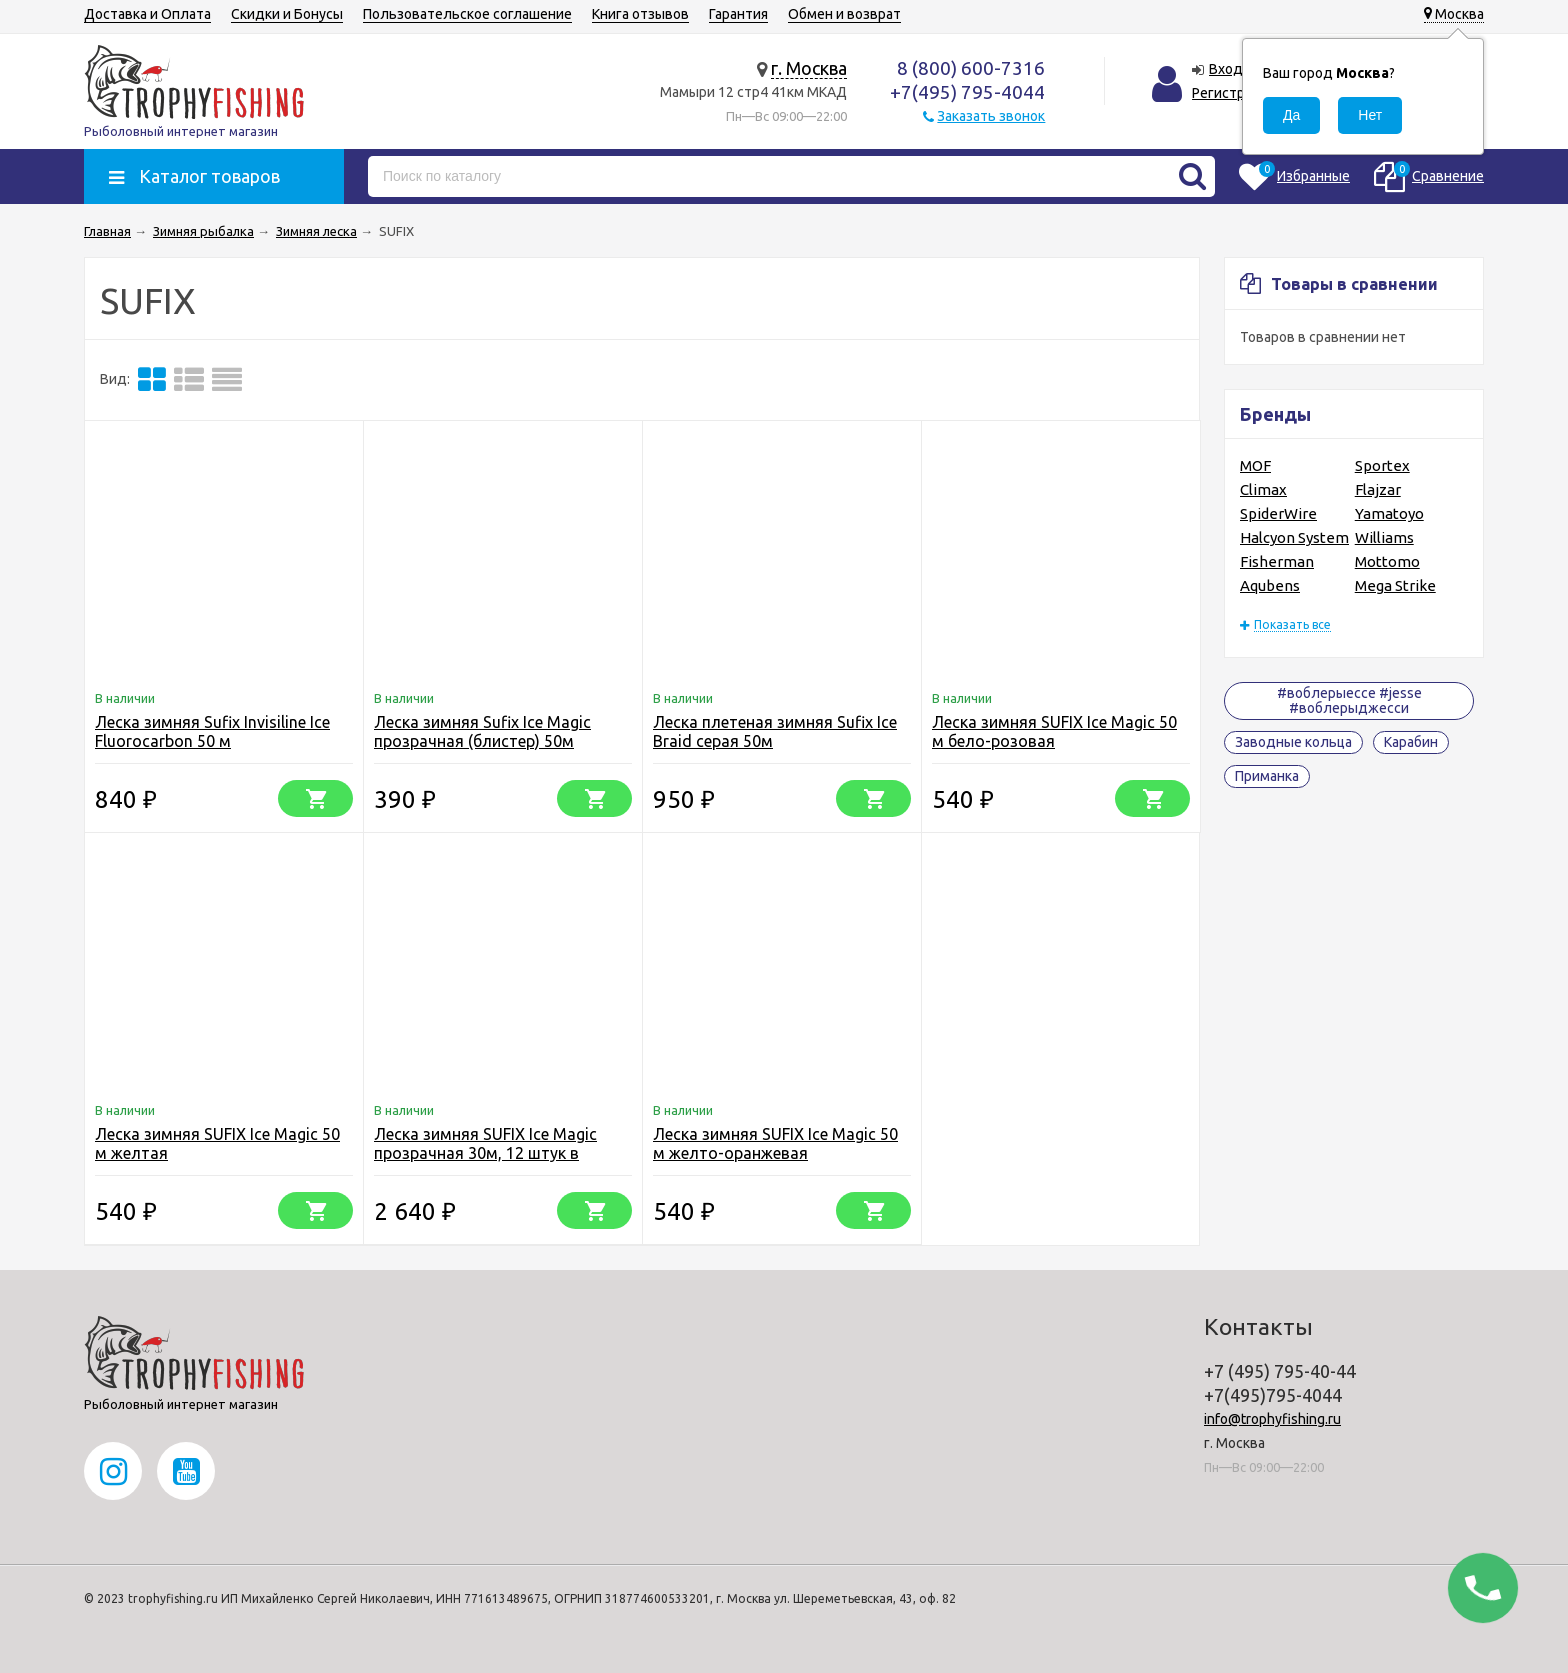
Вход (1226, 69)
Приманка (1267, 776)
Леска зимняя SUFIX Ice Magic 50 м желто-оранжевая (775, 1143)
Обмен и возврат (844, 14)
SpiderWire (1278, 513)
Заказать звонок (991, 116)
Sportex (1382, 465)
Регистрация (1233, 93)
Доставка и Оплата (147, 14)
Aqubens (1270, 585)
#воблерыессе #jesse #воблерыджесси (1349, 700)
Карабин (1411, 742)
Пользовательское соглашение (467, 14)
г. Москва (809, 68)
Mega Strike (1395, 585)
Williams (1384, 537)
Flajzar (1378, 489)
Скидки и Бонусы (287, 14)
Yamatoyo (1389, 513)
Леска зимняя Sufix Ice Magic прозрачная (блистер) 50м (482, 731)
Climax (1263, 489)
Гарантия (738, 14)
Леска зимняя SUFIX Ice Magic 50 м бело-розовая (1054, 731)
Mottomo (1387, 561)
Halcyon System (1294, 537)
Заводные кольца (1293, 742)
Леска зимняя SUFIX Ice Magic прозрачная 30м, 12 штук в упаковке (485, 1153)
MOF (1255, 465)
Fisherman (1277, 561)
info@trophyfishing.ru (1272, 1419)
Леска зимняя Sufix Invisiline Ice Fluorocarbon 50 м (212, 731)
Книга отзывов (640, 14)
